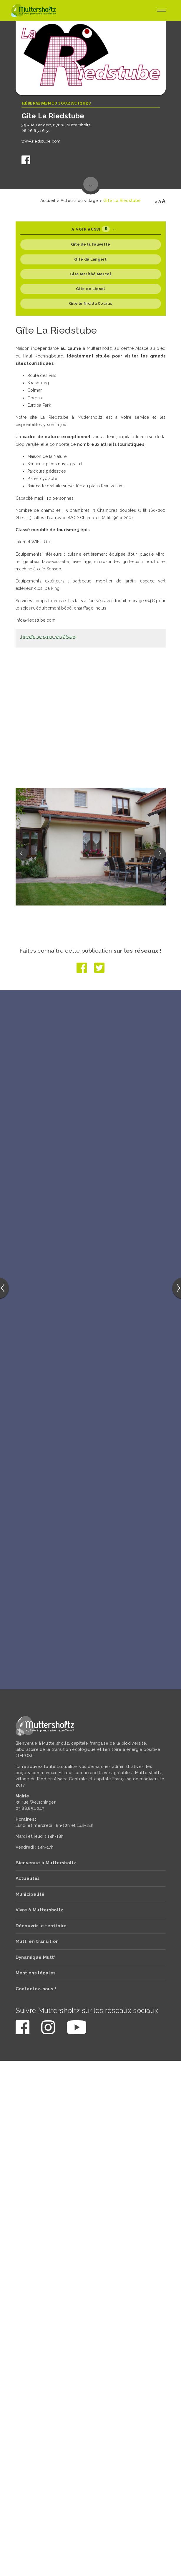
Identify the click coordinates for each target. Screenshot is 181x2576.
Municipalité (30, 1895)
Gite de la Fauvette (90, 244)
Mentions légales (36, 1974)
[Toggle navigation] (161, 10)
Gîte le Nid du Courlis (90, 303)
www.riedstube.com (41, 141)
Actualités (28, 1879)
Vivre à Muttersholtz (39, 1911)
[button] (160, 853)
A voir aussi (93, 229)
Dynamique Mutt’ (35, 1958)
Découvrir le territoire (41, 1927)
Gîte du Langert (90, 259)
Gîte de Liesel (90, 289)
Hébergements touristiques (56, 103)
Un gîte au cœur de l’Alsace (48, 636)
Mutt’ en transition (37, 1942)
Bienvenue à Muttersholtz (46, 1864)
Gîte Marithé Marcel (90, 274)
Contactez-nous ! (36, 1990)
